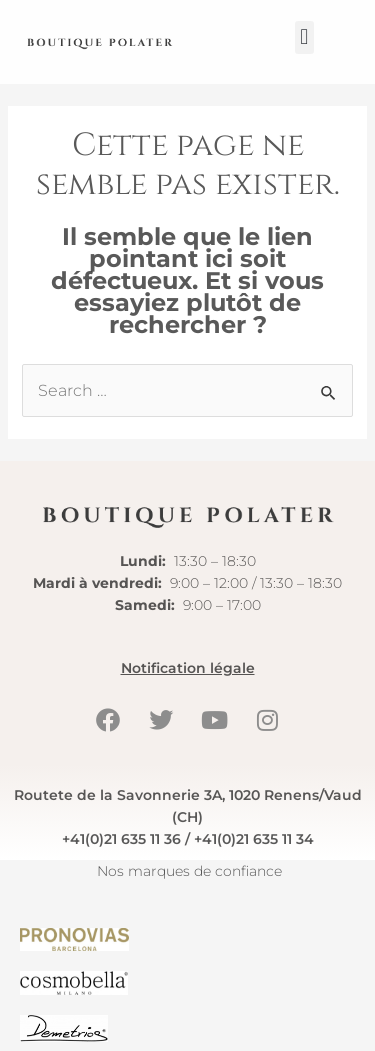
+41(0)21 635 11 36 (121, 839)
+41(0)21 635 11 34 (254, 839)
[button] (304, 37)
